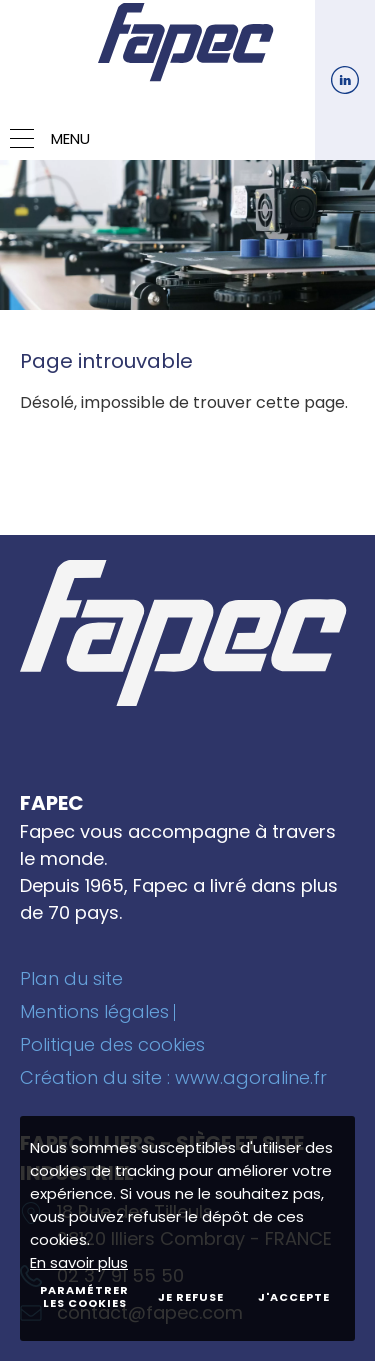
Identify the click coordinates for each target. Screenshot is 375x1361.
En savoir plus (79, 1262)
